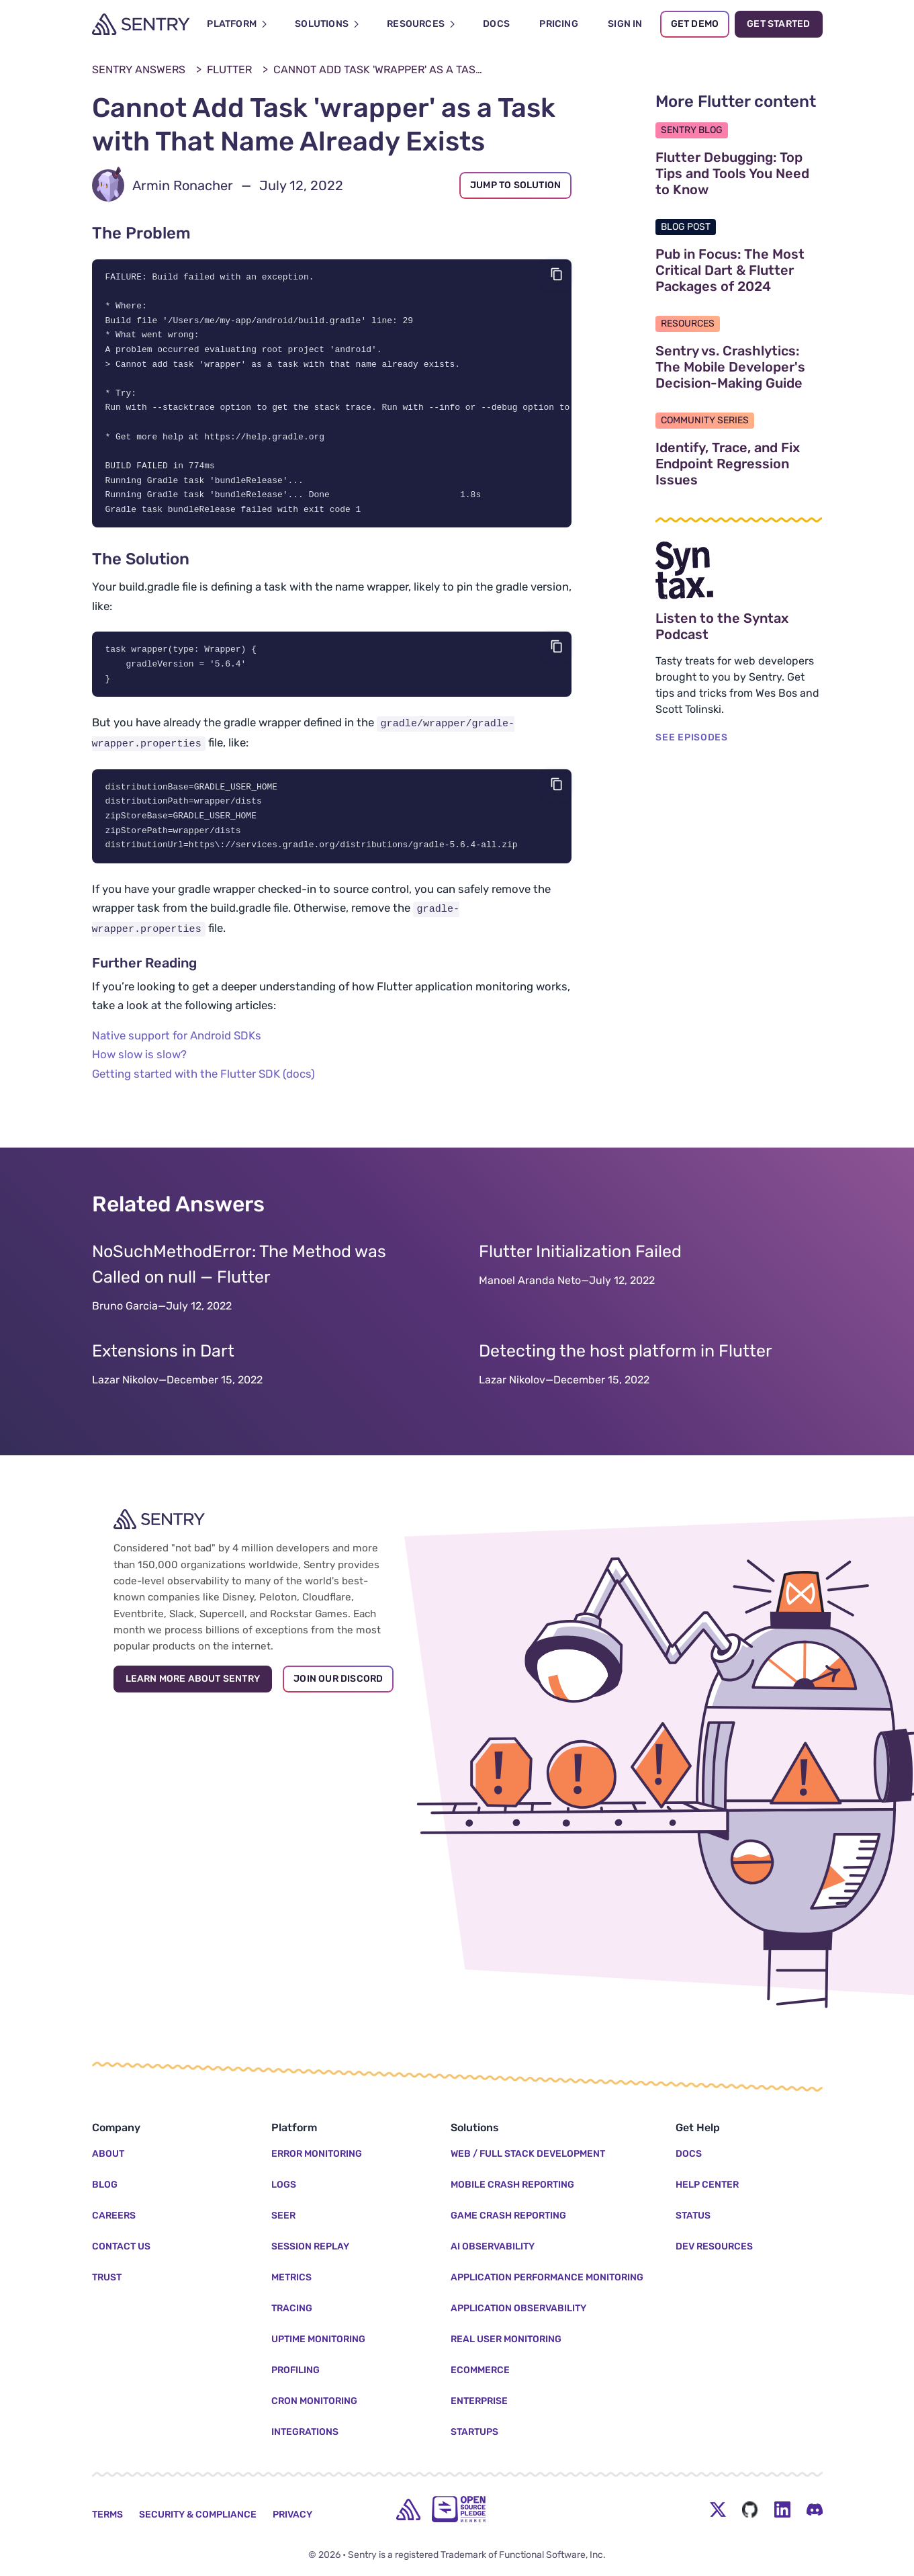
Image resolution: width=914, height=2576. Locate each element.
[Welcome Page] (140, 24)
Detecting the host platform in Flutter (625, 1365)
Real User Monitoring (506, 2339)
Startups (474, 2432)
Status (693, 2215)
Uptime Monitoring (318, 2339)
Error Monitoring (316, 2153)
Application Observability (518, 2308)
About (108, 2153)
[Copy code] (556, 274)
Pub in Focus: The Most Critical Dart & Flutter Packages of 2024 (738, 270)
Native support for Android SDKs (176, 1049)
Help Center (707, 2184)
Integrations (304, 2432)
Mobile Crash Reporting (512, 2184)
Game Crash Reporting (508, 2215)
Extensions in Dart (163, 1365)
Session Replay (310, 2246)
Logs (283, 2184)
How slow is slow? (139, 1068)
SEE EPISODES (691, 737)
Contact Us (121, 2246)
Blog (105, 2184)
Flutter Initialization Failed (580, 1265)
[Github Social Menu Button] (750, 2509)
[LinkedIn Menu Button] (782, 2509)
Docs (689, 2153)
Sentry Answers (138, 69)
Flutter (229, 69)
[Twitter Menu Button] (718, 2509)
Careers (114, 2215)
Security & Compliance (198, 2514)
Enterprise (479, 2401)
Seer (283, 2215)
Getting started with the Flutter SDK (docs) (203, 1087)
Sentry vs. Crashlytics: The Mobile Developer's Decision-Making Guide (738, 367)
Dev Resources (714, 2246)
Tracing (291, 2308)
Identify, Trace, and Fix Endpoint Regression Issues (738, 463)
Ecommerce (480, 2370)
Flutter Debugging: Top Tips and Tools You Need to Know (738, 173)
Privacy (292, 2514)
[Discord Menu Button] (815, 2509)
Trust (107, 2277)
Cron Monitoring (314, 2401)
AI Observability (493, 2246)
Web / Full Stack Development (528, 2153)
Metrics (291, 2277)
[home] (408, 2509)
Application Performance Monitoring (547, 2277)
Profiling (295, 2370)
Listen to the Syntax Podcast (738, 626)
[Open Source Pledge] (458, 2509)
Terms (107, 2514)
